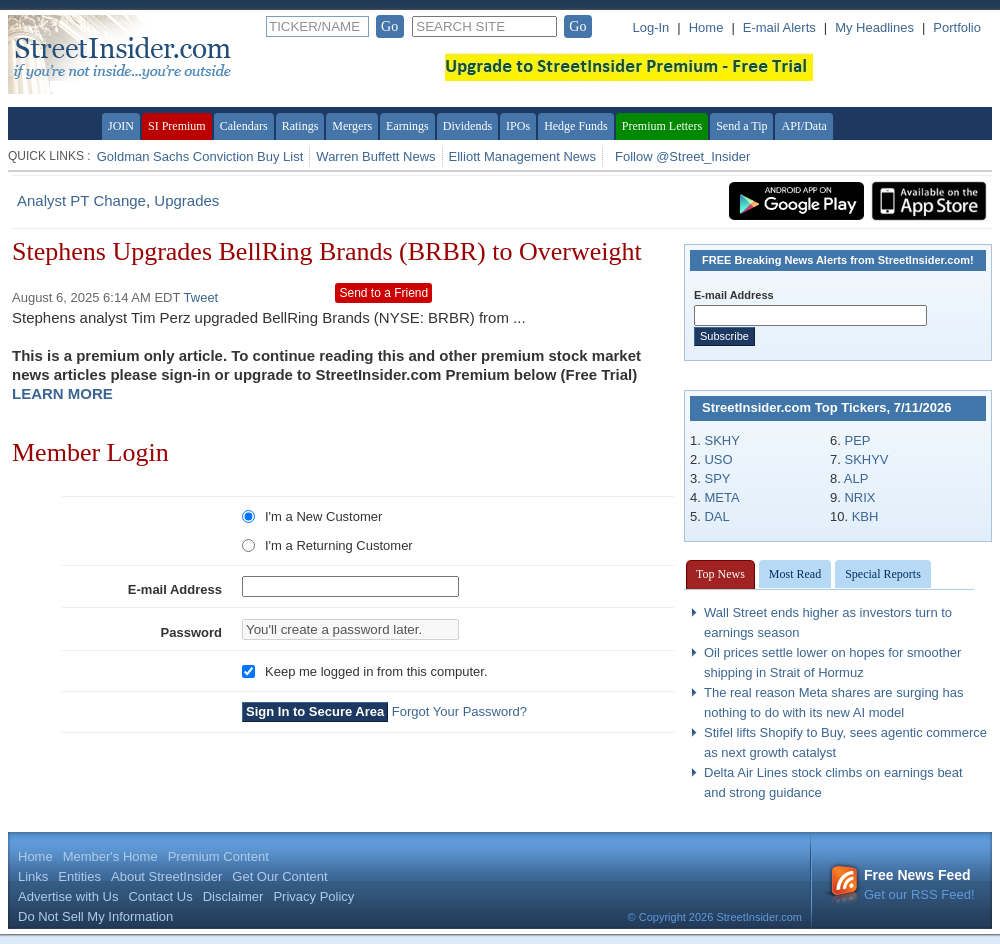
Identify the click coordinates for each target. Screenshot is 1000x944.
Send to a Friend (383, 293)
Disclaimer (233, 896)
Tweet (201, 297)
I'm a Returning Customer (339, 545)
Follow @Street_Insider (682, 156)
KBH (865, 516)
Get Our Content (279, 876)
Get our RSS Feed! (902, 884)
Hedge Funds (576, 126)
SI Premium (177, 126)
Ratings (300, 126)
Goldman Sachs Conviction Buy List (200, 156)
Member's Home (110, 856)
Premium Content (218, 856)
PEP (857, 440)
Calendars (244, 126)
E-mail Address (175, 589)
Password (191, 632)
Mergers (352, 126)
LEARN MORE (62, 393)
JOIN (121, 126)
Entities (79, 876)
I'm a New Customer (323, 516)
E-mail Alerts (779, 27)
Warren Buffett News (375, 156)
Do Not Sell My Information (95, 916)
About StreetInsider (166, 876)
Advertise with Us (68, 896)
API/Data (803, 126)
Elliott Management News (522, 156)
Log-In (650, 27)
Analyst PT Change (81, 200)
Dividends (467, 126)
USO (718, 459)
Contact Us (160, 896)
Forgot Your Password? (459, 711)
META (721, 497)
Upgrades (186, 200)
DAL (716, 516)
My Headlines (874, 27)
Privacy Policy (313, 896)
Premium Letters (662, 126)
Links (33, 876)
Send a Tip (741, 126)
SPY (717, 478)
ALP (856, 478)
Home (706, 27)
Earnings (407, 126)
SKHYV (866, 459)
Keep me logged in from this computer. (376, 671)
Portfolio (957, 27)
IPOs (518, 126)
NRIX (859, 497)
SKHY (721, 440)
